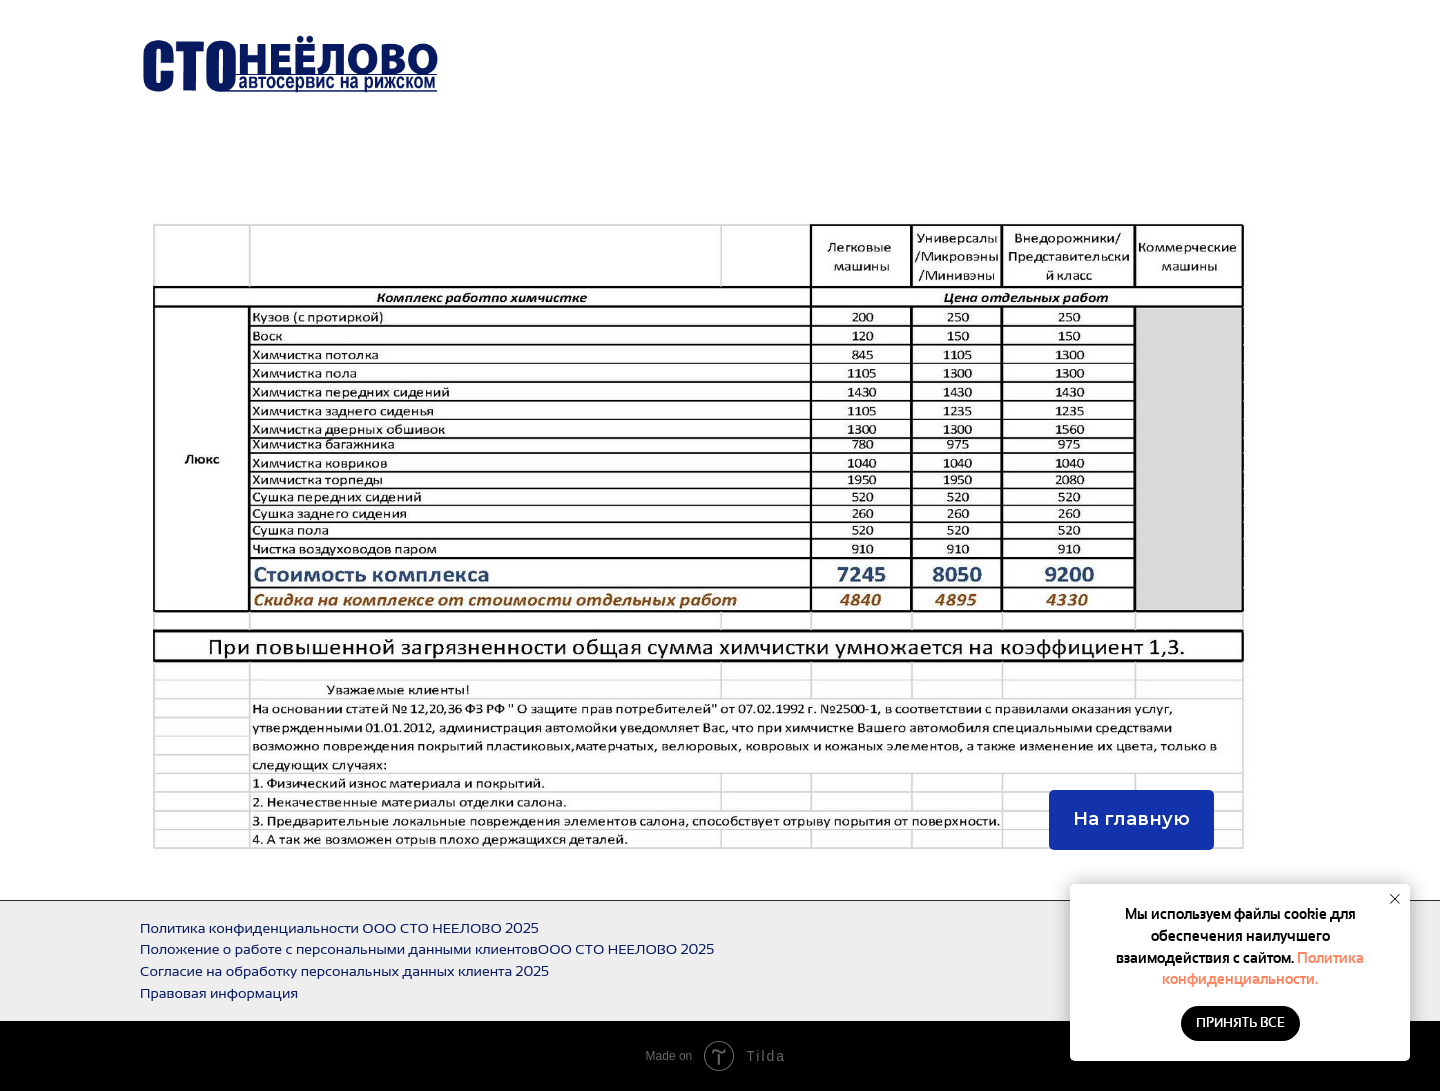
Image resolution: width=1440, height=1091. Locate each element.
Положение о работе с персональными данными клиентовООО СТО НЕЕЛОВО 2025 (427, 949)
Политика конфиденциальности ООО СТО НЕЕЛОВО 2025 (339, 928)
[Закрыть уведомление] (1395, 899)
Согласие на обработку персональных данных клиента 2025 (344, 971)
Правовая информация (219, 993)
